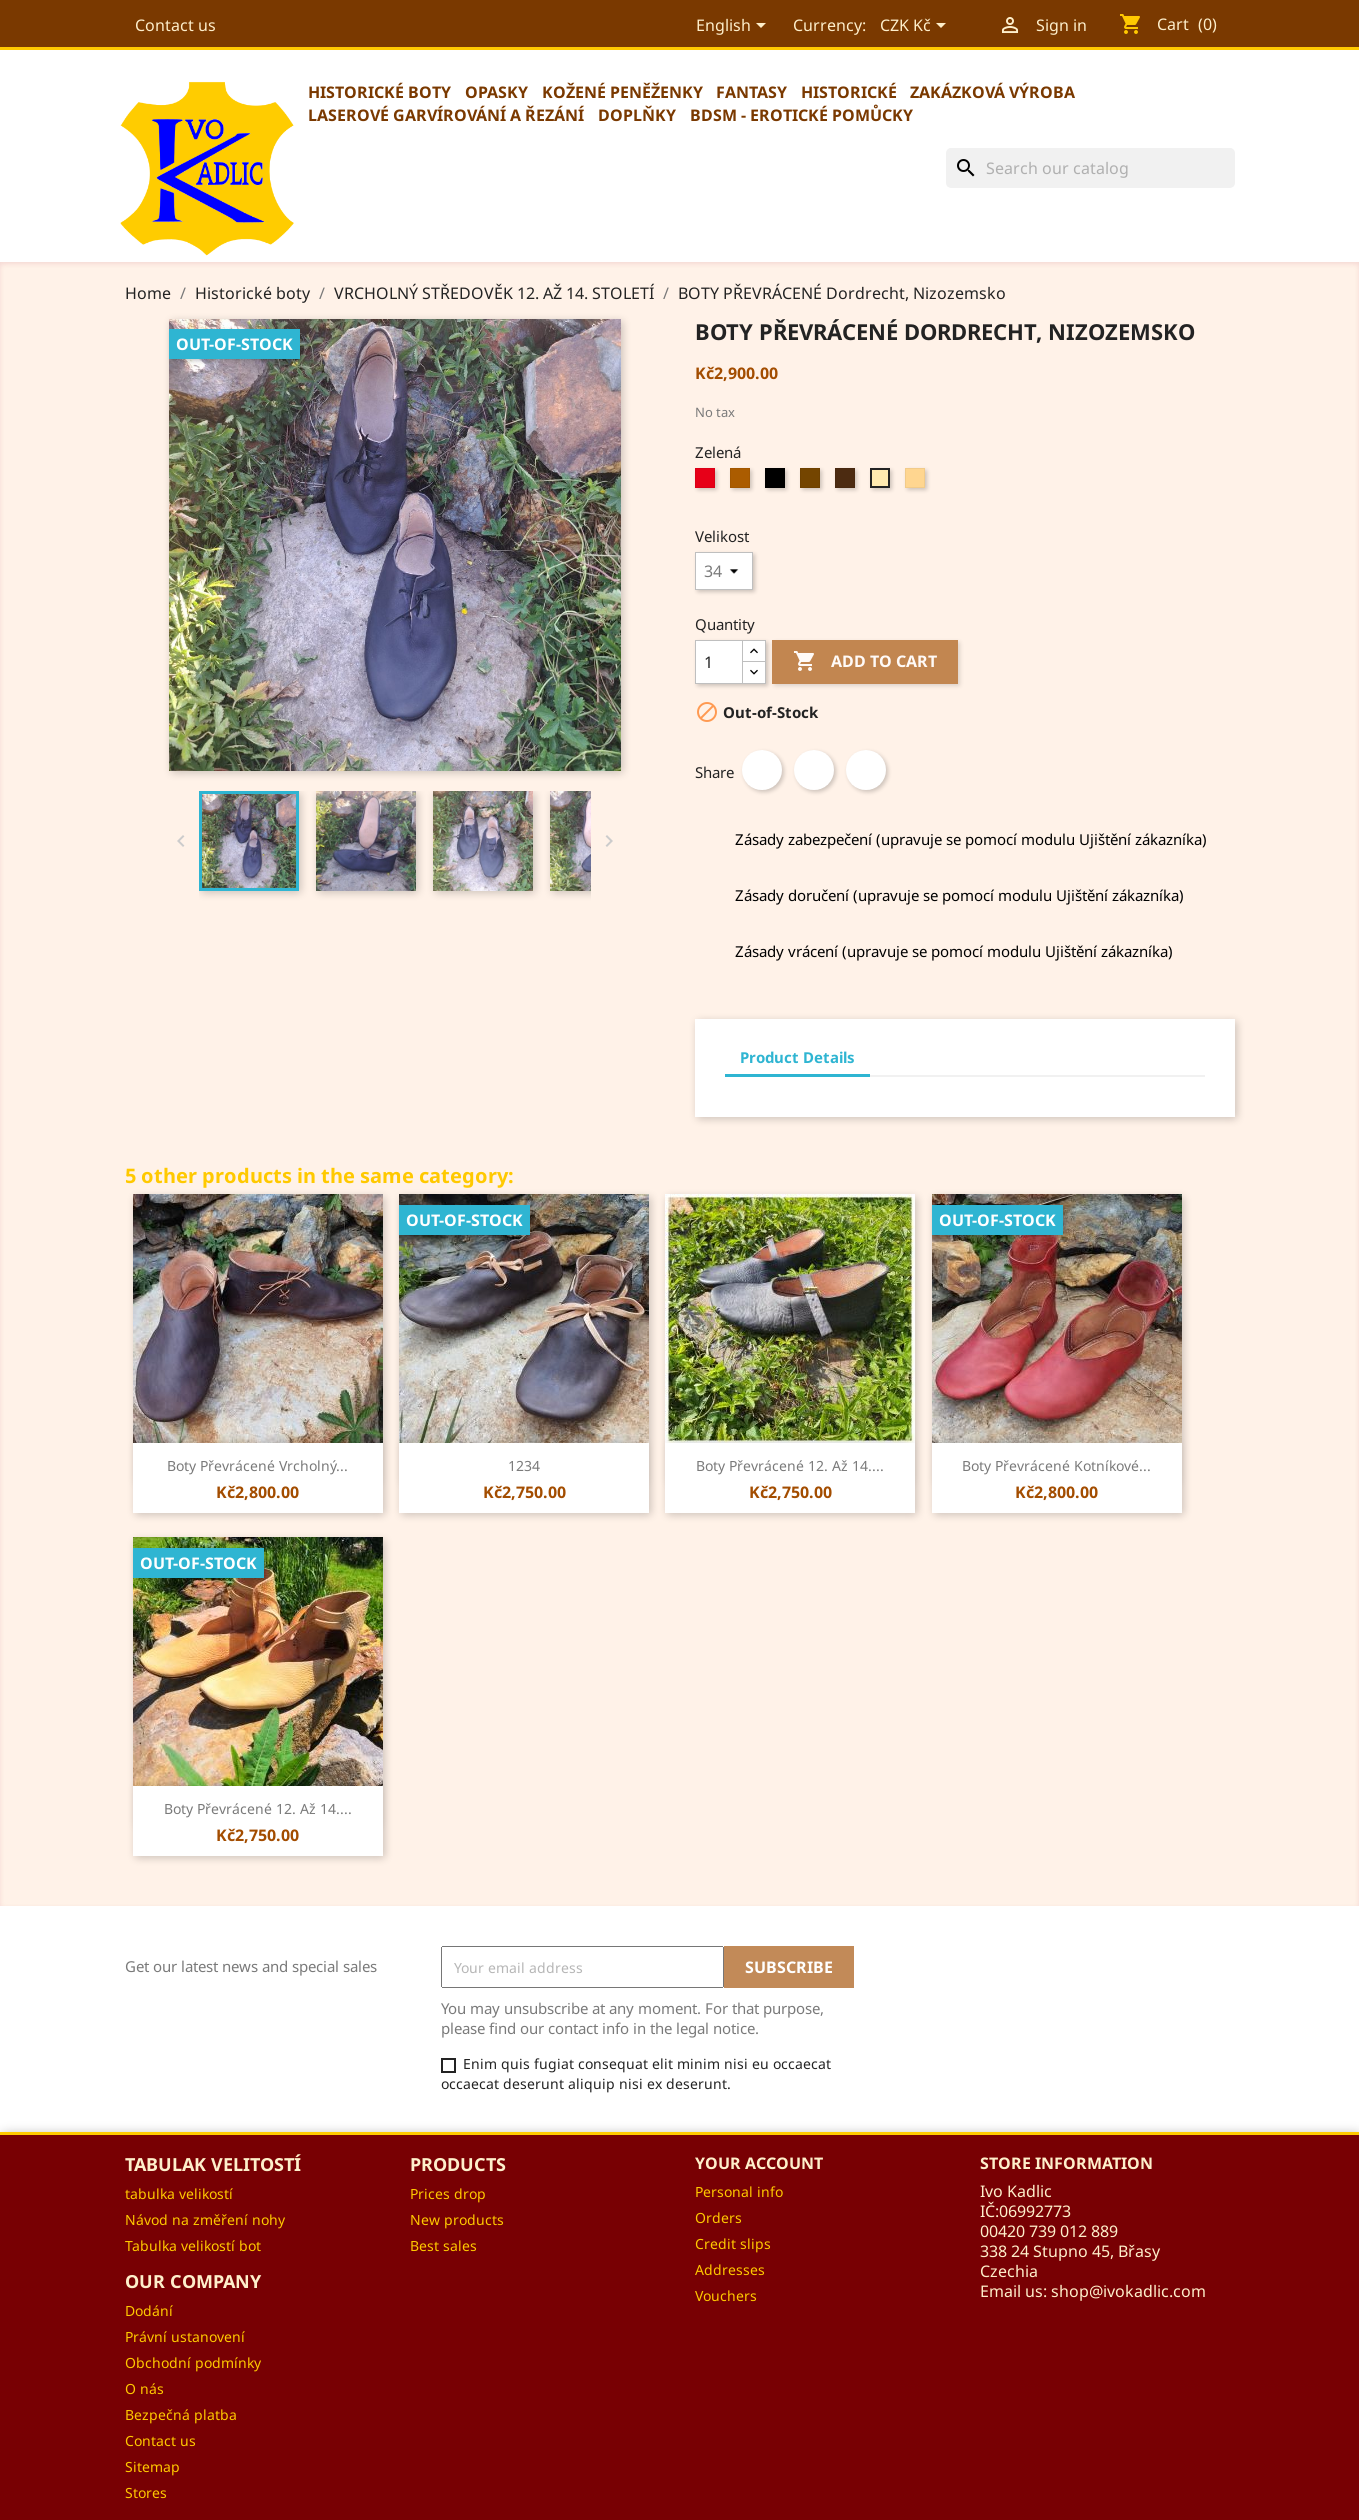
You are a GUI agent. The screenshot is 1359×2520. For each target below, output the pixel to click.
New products (457, 2219)
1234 (524, 1465)
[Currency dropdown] (914, 27)
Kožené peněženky (622, 92)
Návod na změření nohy (205, 2219)
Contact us (175, 25)
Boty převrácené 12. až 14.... (790, 1465)
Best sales (443, 2245)
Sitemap (152, 2466)
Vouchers (726, 2295)
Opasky (496, 92)
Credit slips (733, 2243)
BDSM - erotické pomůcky (801, 115)
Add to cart (865, 662)
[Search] (1090, 168)
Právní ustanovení (185, 2336)
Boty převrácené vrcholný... (257, 1465)
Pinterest (866, 770)
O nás (144, 2388)
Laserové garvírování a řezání (446, 115)
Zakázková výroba (992, 92)
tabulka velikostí (179, 2193)
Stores (146, 2492)
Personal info (739, 2191)
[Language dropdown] (732, 27)
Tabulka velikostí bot (193, 2245)
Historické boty (379, 92)
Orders (718, 2217)
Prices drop (448, 2193)
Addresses (730, 2269)
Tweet (814, 770)
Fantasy (751, 92)
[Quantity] (719, 662)
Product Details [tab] (797, 1057)
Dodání (149, 2310)
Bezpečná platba (181, 2414)
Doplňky (637, 115)
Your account (759, 2163)
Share (762, 770)
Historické (849, 92)
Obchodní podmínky (193, 2362)
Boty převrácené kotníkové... (1056, 1465)
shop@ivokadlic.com (1128, 2291)
